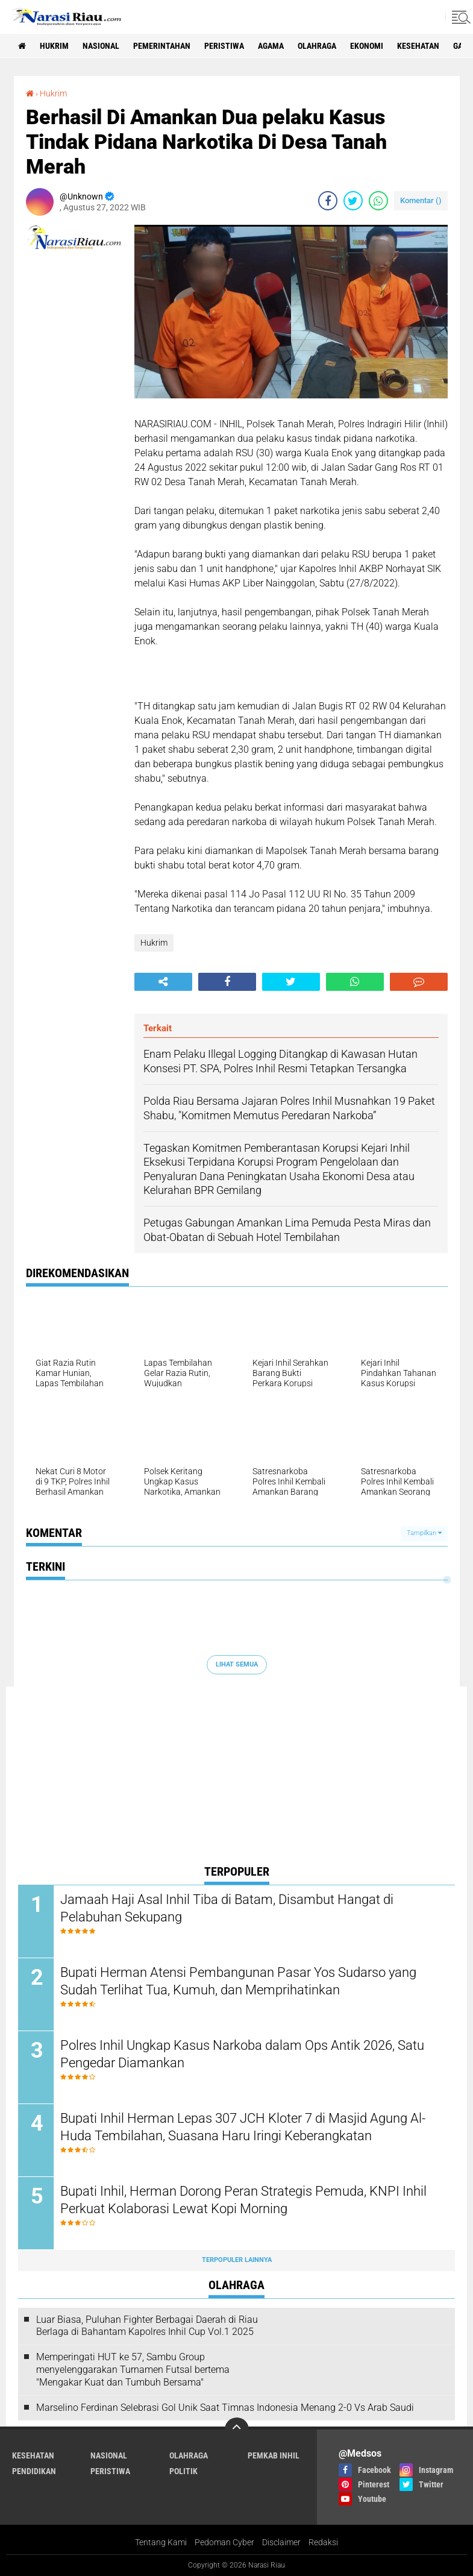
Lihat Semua (237, 1664)
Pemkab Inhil (273, 2455)
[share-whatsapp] (378, 200)
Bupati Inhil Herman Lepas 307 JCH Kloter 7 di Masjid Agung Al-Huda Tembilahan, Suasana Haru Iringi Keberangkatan (242, 2127)
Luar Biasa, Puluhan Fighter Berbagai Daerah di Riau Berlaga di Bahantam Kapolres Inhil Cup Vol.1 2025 (147, 2326)
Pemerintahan (161, 46)
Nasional (101, 46)
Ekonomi (366, 46)
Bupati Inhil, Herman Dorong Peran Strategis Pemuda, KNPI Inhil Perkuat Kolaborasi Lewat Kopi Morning (243, 2200)
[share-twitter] (353, 200)
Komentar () (421, 200)
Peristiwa (224, 46)
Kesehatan (418, 46)
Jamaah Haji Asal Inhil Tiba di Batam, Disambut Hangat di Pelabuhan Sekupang (226, 1908)
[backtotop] (237, 2429)
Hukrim (54, 46)
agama (271, 46)
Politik (183, 2471)
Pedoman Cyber (224, 2542)
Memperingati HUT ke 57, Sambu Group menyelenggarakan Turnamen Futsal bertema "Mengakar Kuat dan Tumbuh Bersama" (133, 2369)
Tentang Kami (161, 2542)
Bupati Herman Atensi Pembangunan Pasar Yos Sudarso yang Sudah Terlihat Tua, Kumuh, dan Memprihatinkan (238, 1981)
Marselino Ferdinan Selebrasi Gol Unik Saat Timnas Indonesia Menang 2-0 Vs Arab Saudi (225, 2407)
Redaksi (323, 2542)
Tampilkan (424, 1533)
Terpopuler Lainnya (237, 2260)
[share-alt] (163, 982)
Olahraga (317, 46)
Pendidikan (34, 2471)
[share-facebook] (327, 200)
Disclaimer (281, 2542)
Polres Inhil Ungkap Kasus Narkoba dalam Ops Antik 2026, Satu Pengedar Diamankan (242, 2054)
